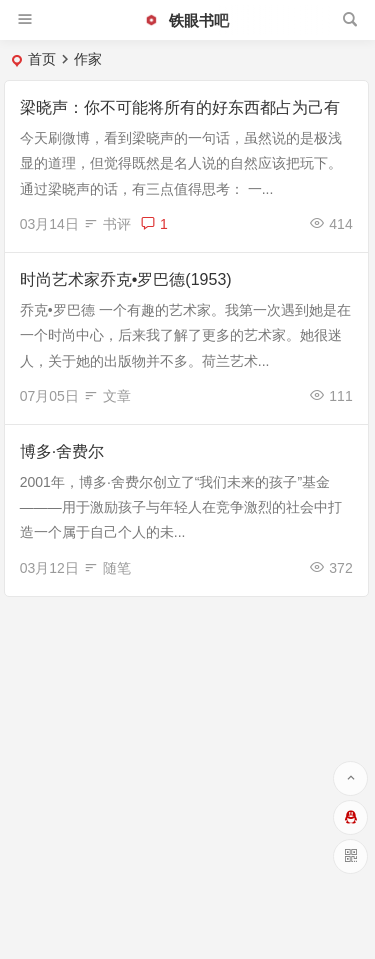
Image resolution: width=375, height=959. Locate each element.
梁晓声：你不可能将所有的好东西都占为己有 (180, 107)
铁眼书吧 (186, 20)
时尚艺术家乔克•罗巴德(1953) (126, 279)
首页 (42, 59)
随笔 (117, 568)
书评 (117, 224)
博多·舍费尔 (62, 451)
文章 (117, 396)
